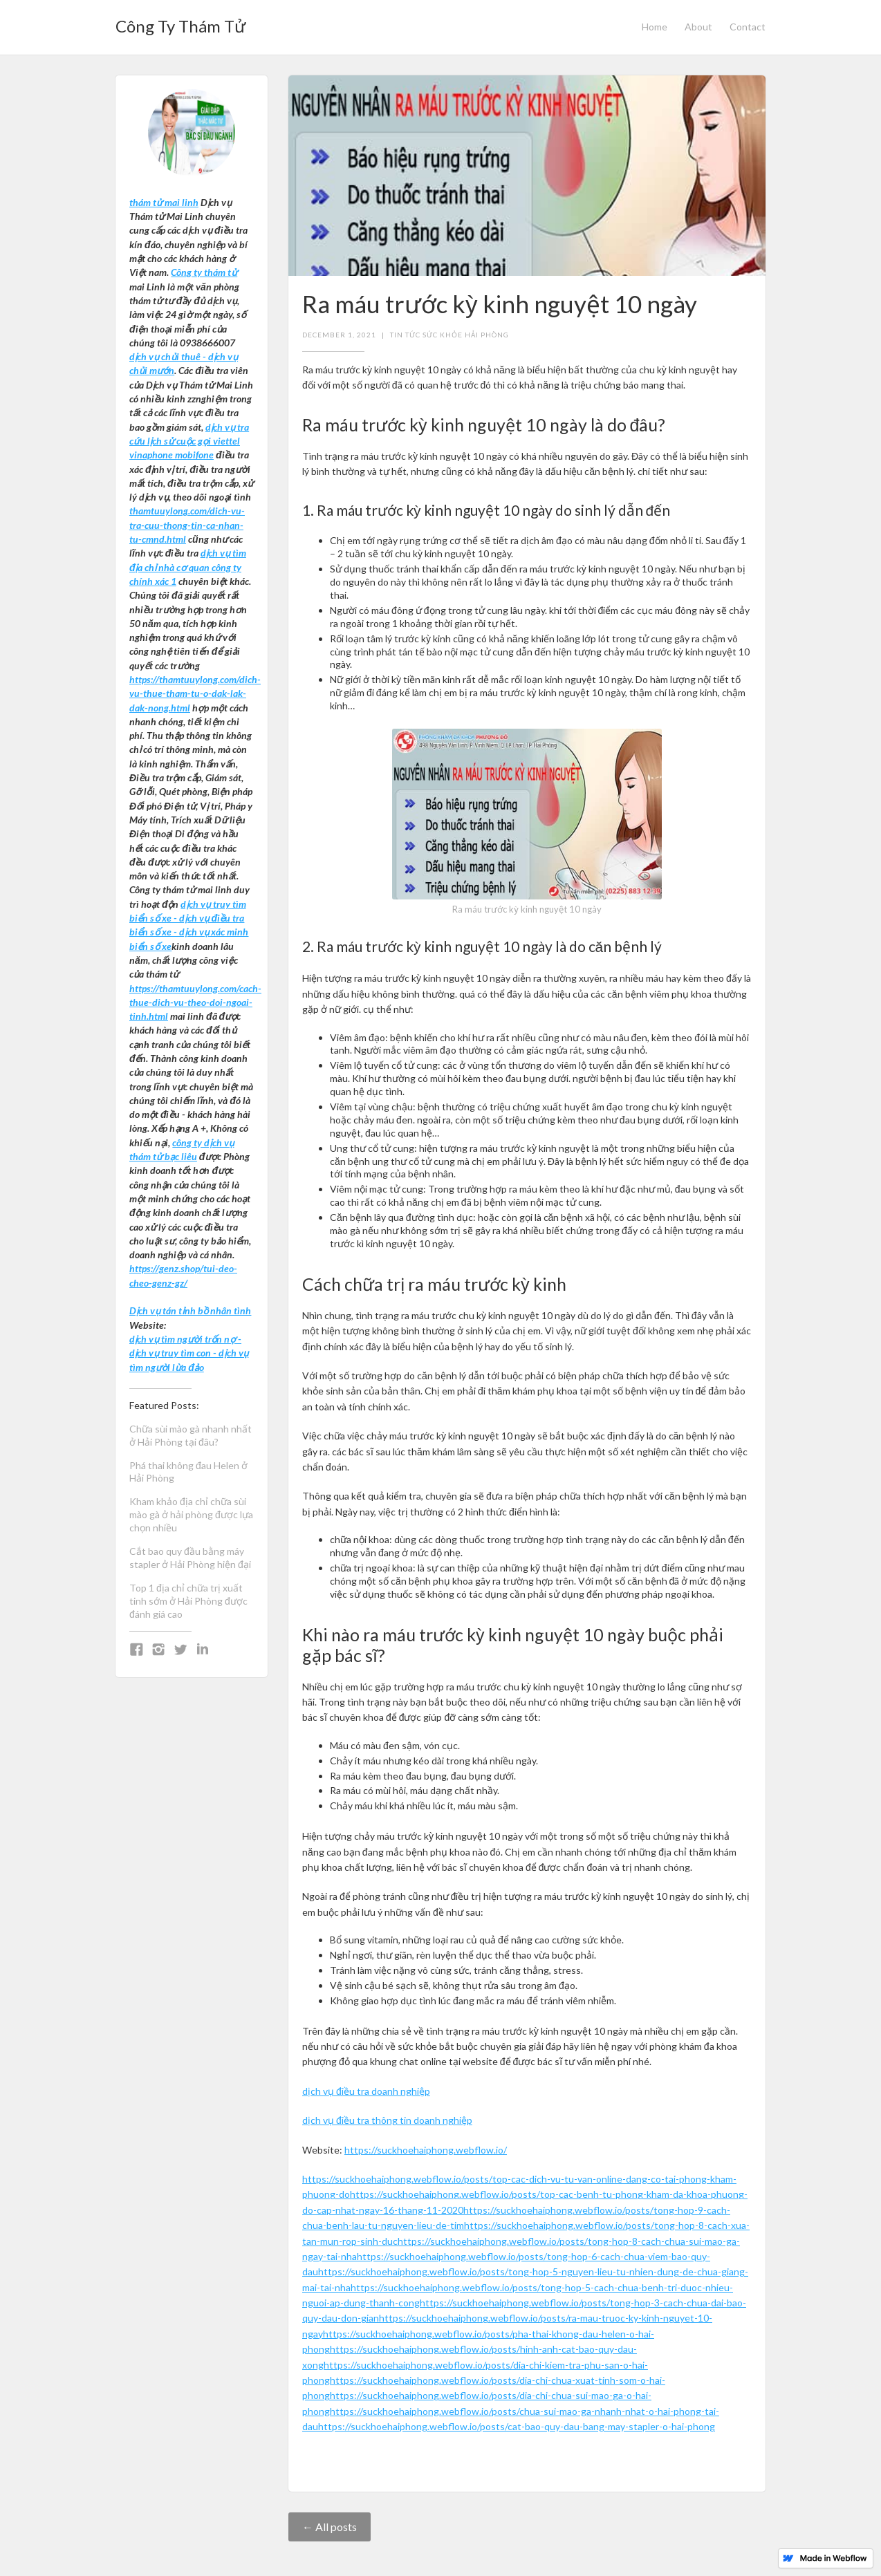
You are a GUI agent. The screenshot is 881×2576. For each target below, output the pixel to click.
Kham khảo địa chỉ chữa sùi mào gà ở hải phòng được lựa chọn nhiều (191, 1514)
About (698, 26)
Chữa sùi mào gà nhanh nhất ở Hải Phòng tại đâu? (190, 1435)
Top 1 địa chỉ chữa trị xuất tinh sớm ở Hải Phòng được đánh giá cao (188, 1601)
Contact (748, 26)
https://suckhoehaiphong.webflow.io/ (425, 2150)
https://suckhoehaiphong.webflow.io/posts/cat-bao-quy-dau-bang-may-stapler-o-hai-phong (516, 2426)
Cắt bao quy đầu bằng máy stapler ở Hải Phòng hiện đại (190, 1557)
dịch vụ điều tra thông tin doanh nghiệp (387, 2120)
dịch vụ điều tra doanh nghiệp (366, 2091)
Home (654, 26)
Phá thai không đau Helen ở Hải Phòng (188, 1471)
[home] (180, 22)
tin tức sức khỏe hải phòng (449, 334)
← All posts (329, 2526)
